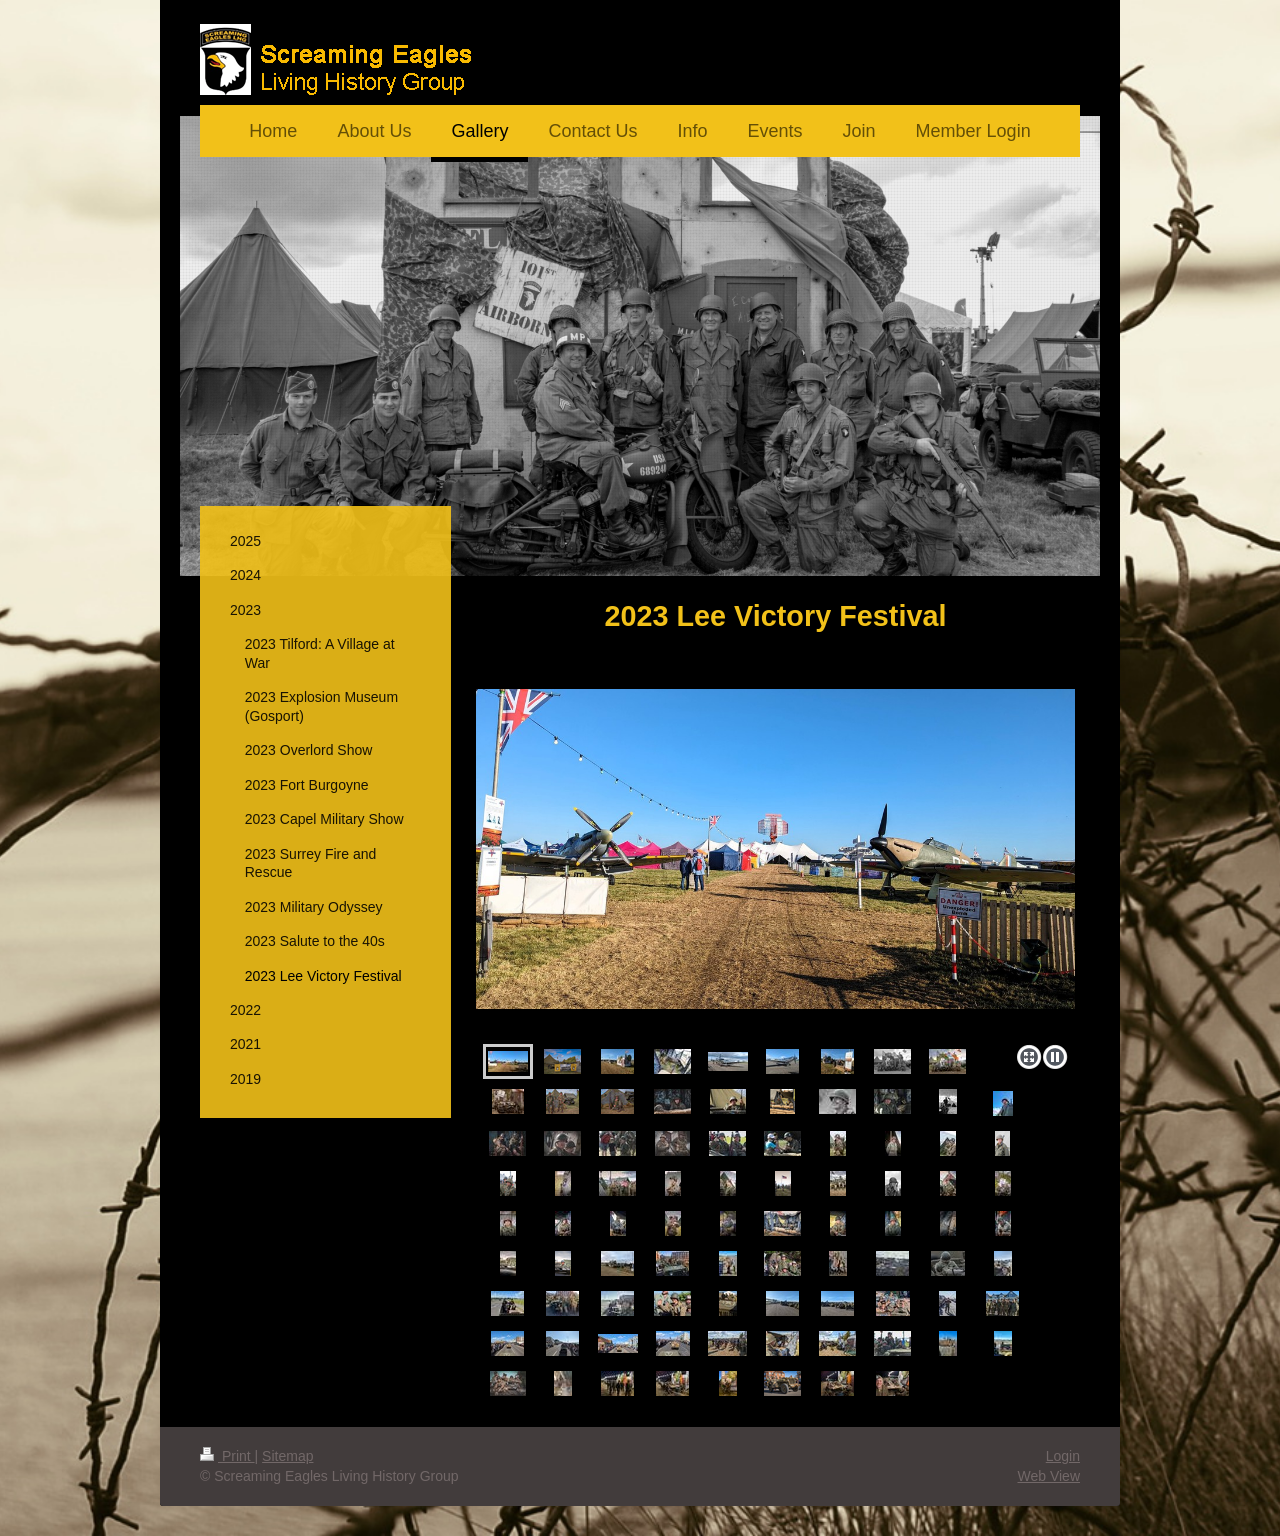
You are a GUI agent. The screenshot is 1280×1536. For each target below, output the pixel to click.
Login (1063, 1456)
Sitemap (287, 1456)
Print (227, 1456)
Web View (1048, 1476)
